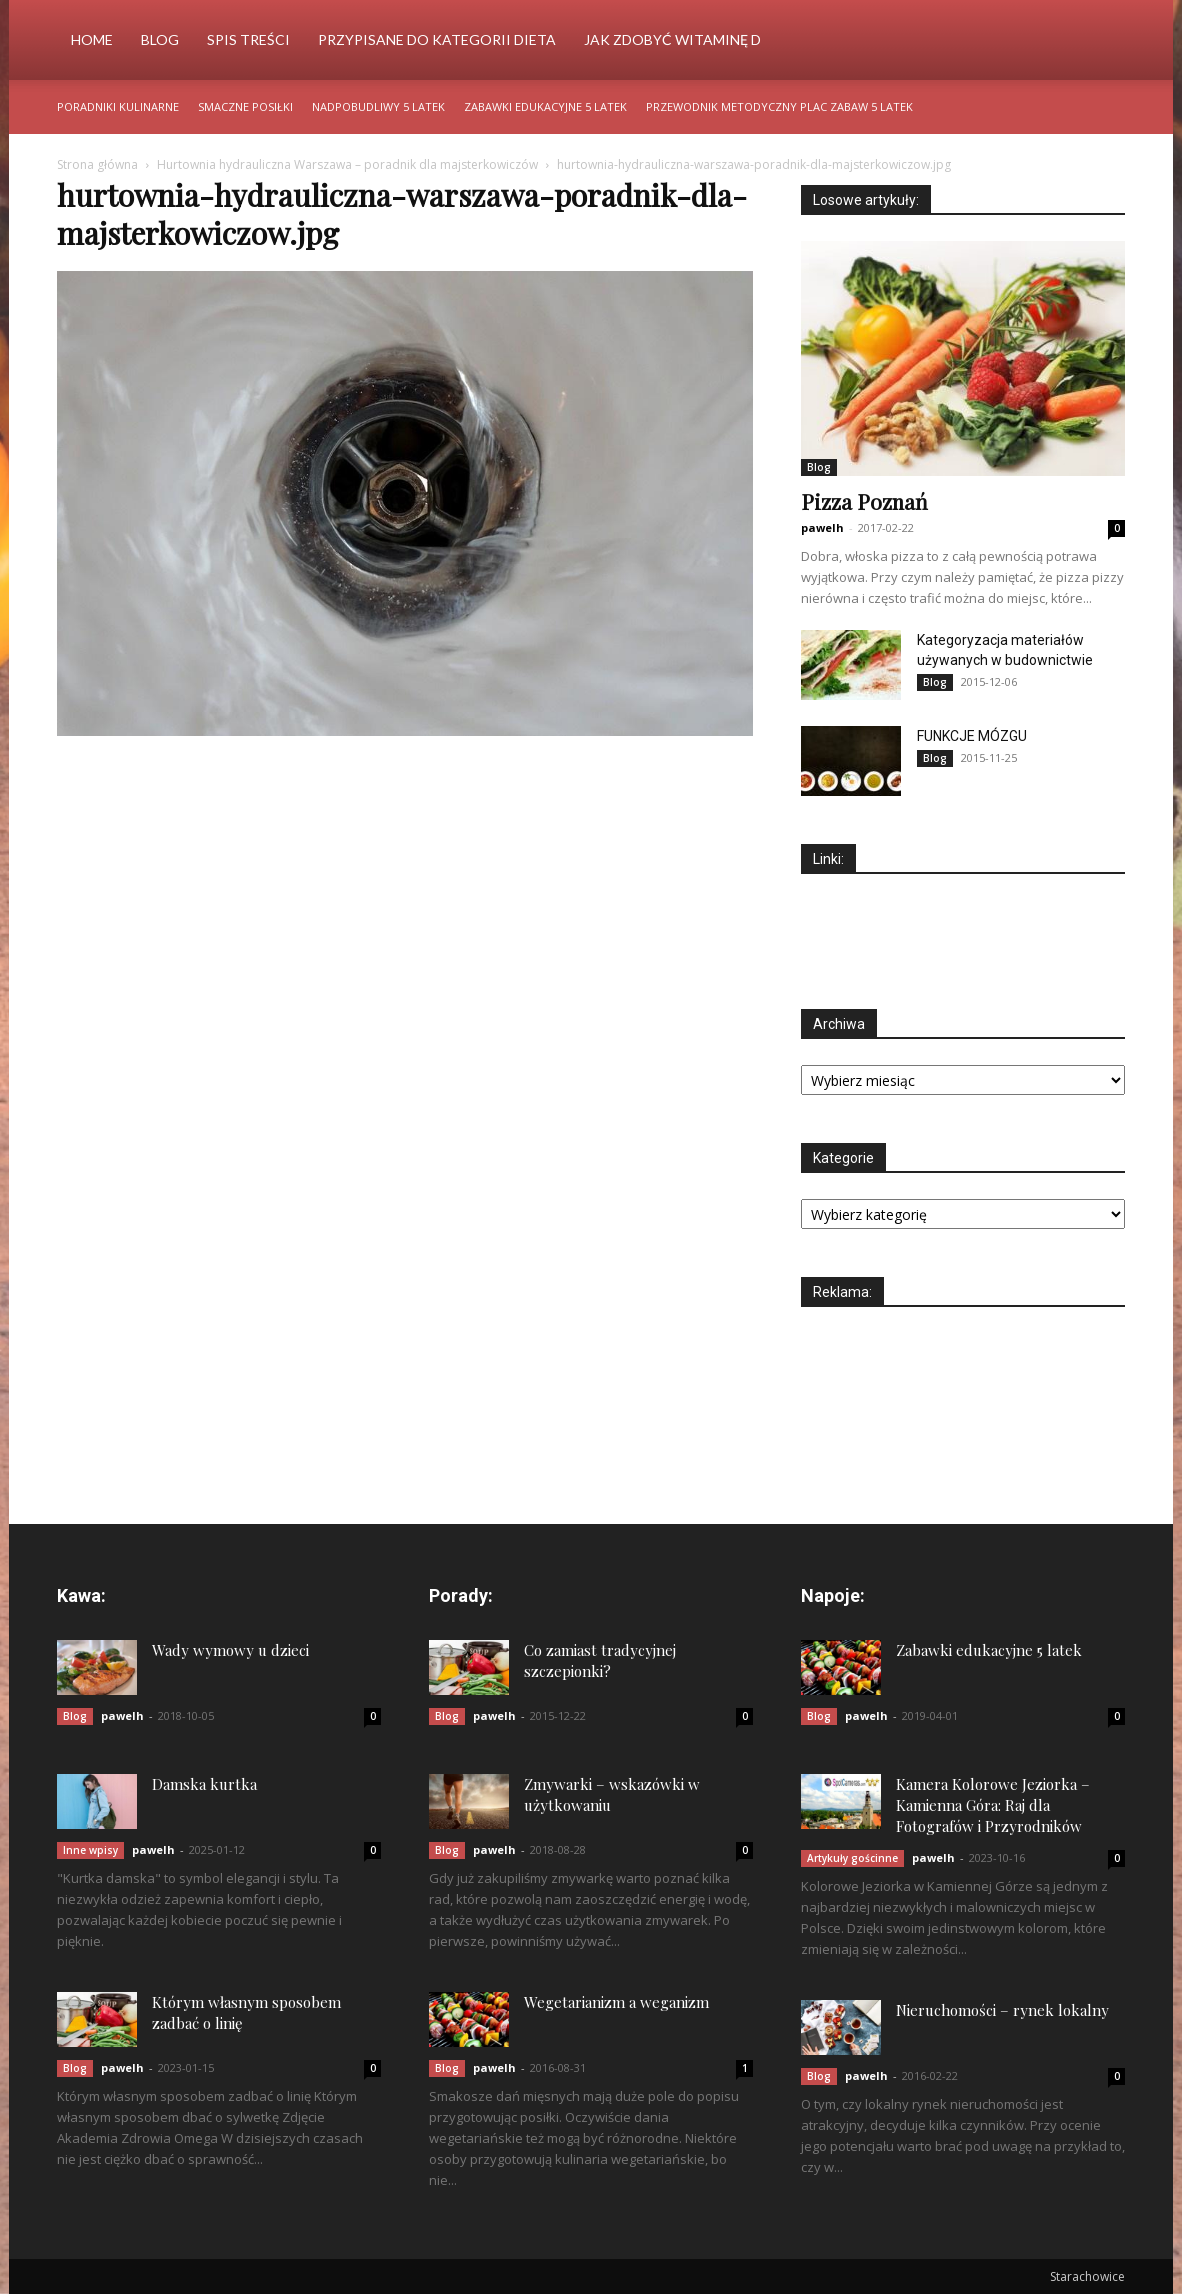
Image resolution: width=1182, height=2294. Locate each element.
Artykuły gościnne (852, 1858)
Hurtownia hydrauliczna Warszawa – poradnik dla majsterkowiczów (347, 164)
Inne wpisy (90, 1850)
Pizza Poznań (864, 501)
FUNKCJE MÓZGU (972, 736)
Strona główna (97, 164)
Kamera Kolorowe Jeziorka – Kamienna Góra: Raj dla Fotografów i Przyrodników (993, 1805)
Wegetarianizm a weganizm (616, 2002)
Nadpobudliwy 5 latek (378, 106)
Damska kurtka (204, 1784)
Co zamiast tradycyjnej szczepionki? (600, 1660)
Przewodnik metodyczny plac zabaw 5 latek (779, 106)
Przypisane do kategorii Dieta (437, 39)
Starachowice (1087, 2276)
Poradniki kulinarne (118, 106)
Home (92, 39)
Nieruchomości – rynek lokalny (1002, 2010)
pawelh (822, 527)
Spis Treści (248, 39)
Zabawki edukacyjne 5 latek (545, 106)
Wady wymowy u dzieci (230, 1650)
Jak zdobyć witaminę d (672, 39)
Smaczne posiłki (245, 106)
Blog (160, 39)
